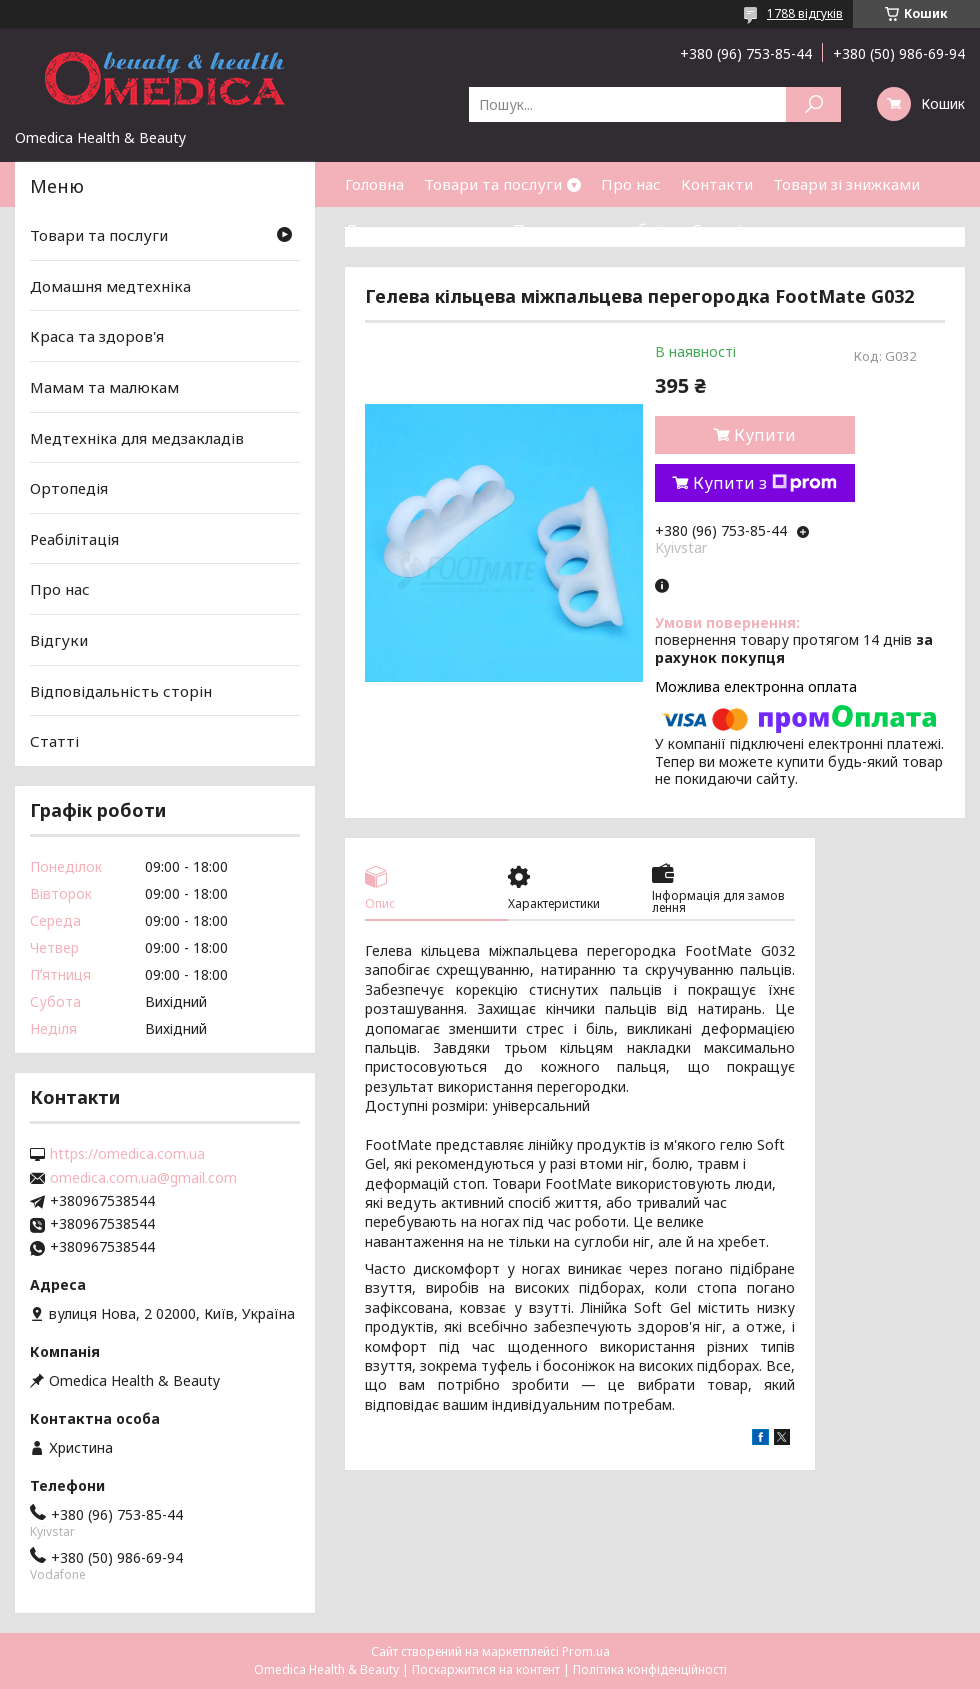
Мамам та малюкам (104, 387)
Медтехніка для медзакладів (137, 437)
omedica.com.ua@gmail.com (143, 1178)
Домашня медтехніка (110, 286)
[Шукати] (813, 104)
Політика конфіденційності (650, 1669)
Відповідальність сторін (121, 691)
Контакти (717, 184)
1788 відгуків (805, 13)
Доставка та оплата (419, 229)
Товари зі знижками (846, 184)
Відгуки (59, 640)
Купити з (765, 483)
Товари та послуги (493, 184)
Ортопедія (69, 488)
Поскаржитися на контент (486, 1669)
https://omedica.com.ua (127, 1154)
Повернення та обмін (592, 229)
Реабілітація (74, 539)
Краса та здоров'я (97, 336)
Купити (765, 435)
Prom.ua (586, 1651)
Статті (716, 229)
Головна (374, 184)
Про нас (631, 184)
